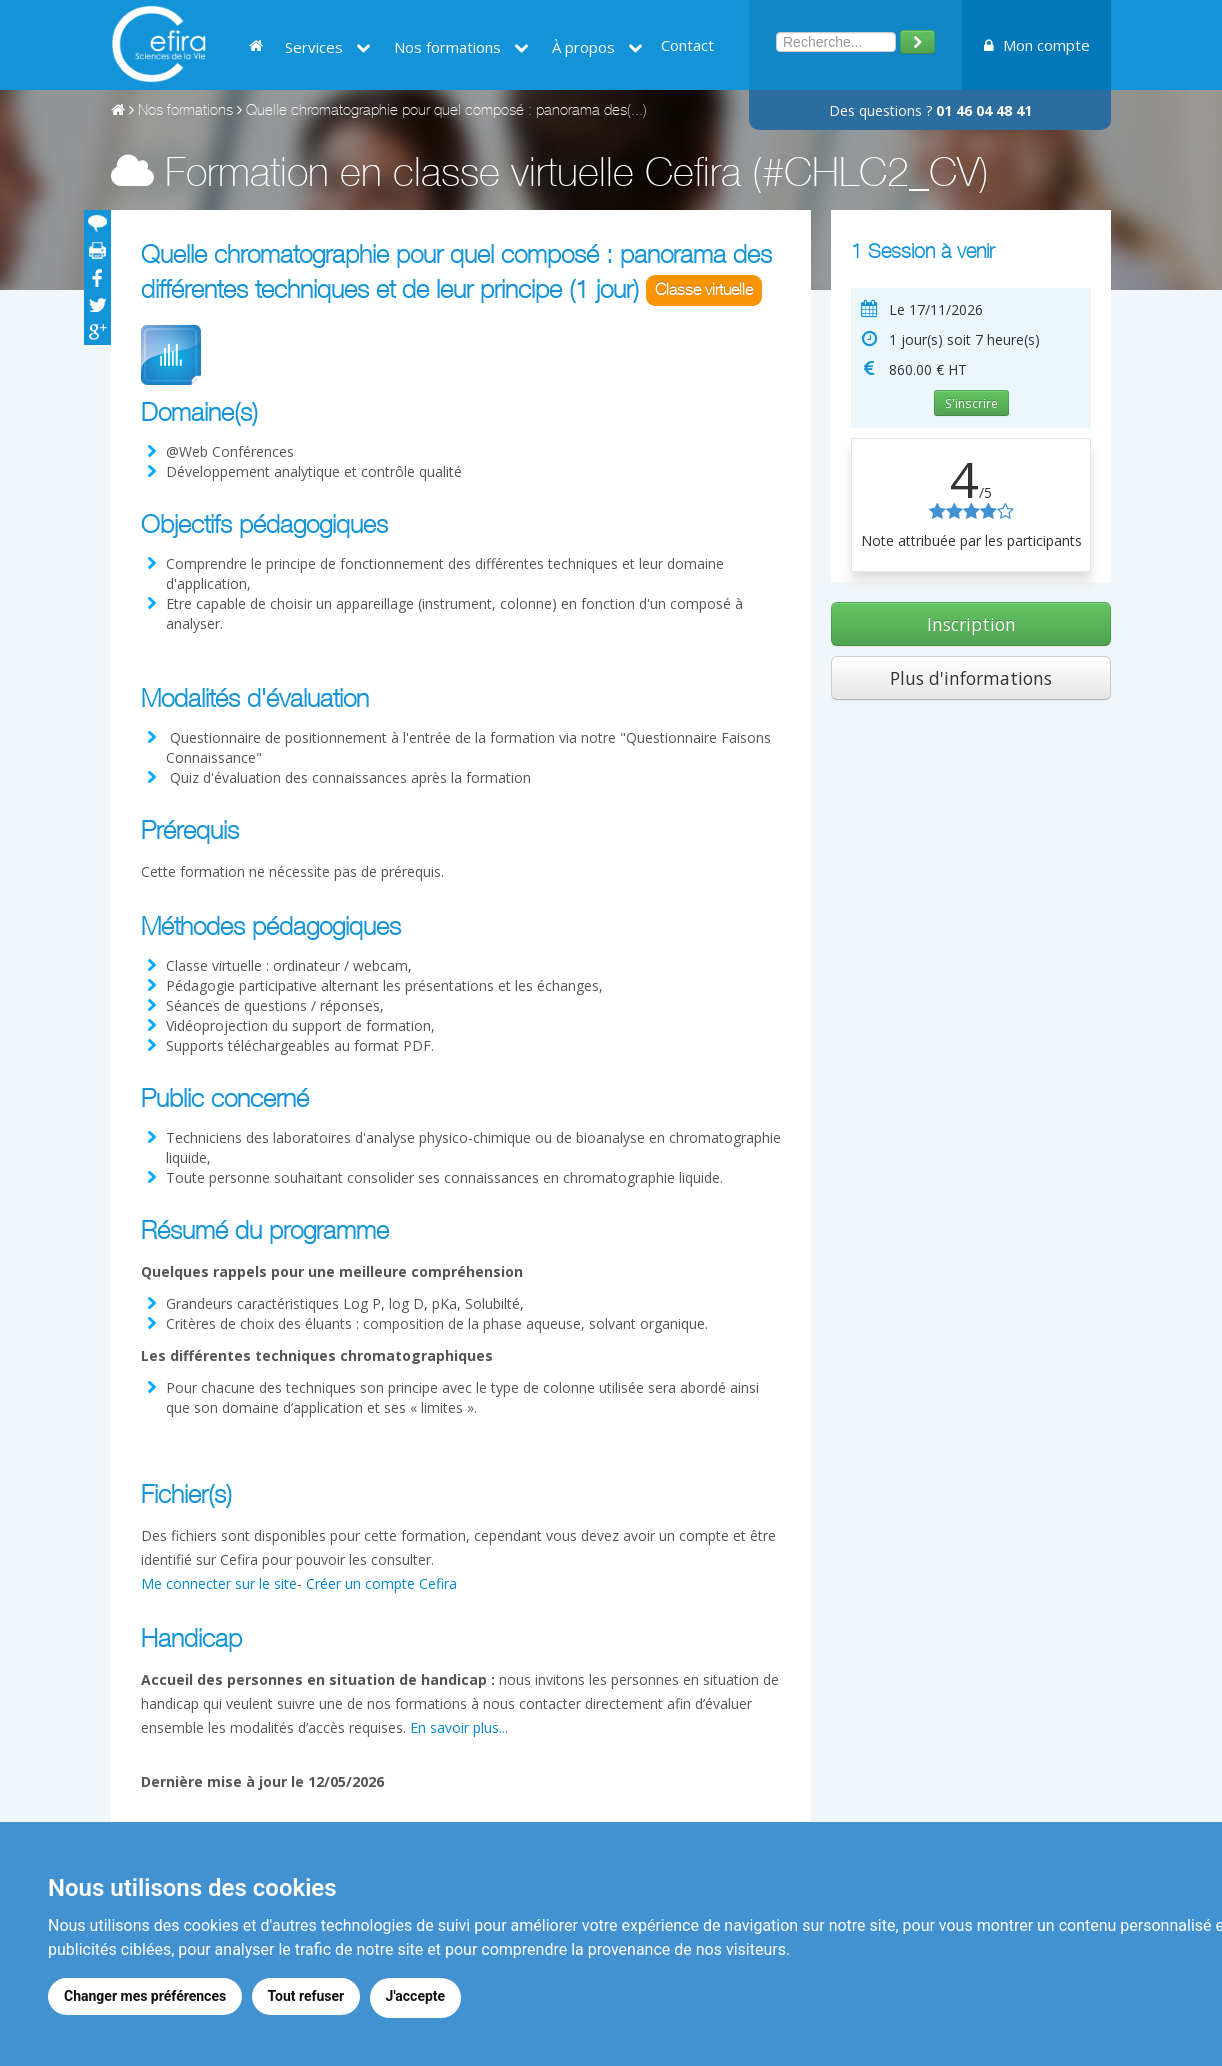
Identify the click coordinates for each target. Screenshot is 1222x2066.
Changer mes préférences (145, 1999)
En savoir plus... (459, 1727)
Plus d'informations (971, 678)
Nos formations (461, 47)
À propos (597, 47)
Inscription (971, 624)
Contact (687, 45)
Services (328, 47)
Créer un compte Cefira (381, 1583)
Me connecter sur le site (219, 1583)
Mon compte (1037, 45)
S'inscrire (971, 403)
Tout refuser (308, 1999)
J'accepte (421, 1999)
